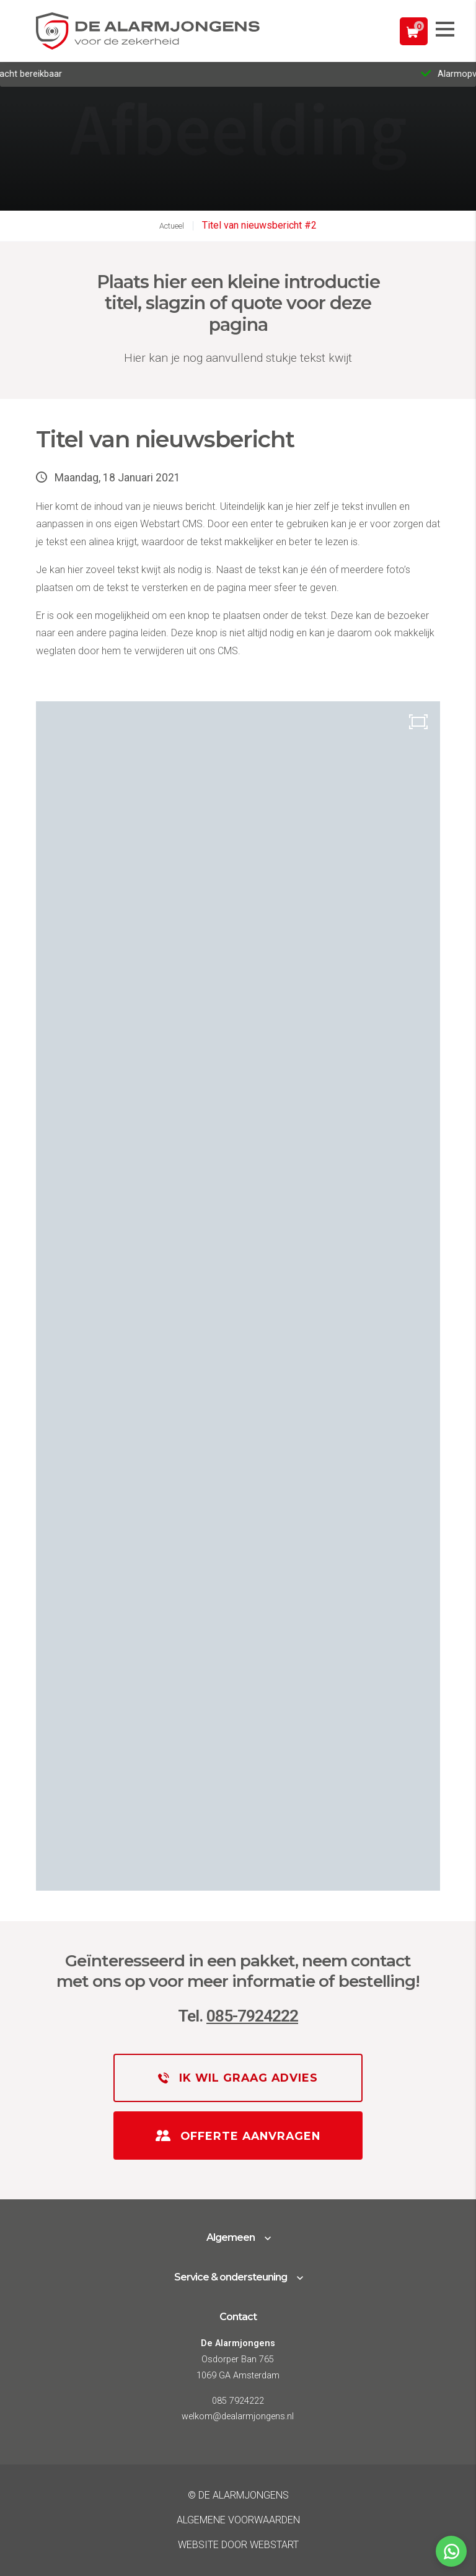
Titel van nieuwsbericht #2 (259, 225)
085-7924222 (252, 2016)
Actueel (171, 225)
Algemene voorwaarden (238, 2520)
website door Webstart (238, 2545)
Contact (238, 2317)
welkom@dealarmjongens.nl (238, 2416)
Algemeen (230, 2237)
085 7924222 (238, 2401)
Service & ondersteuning (230, 2277)
